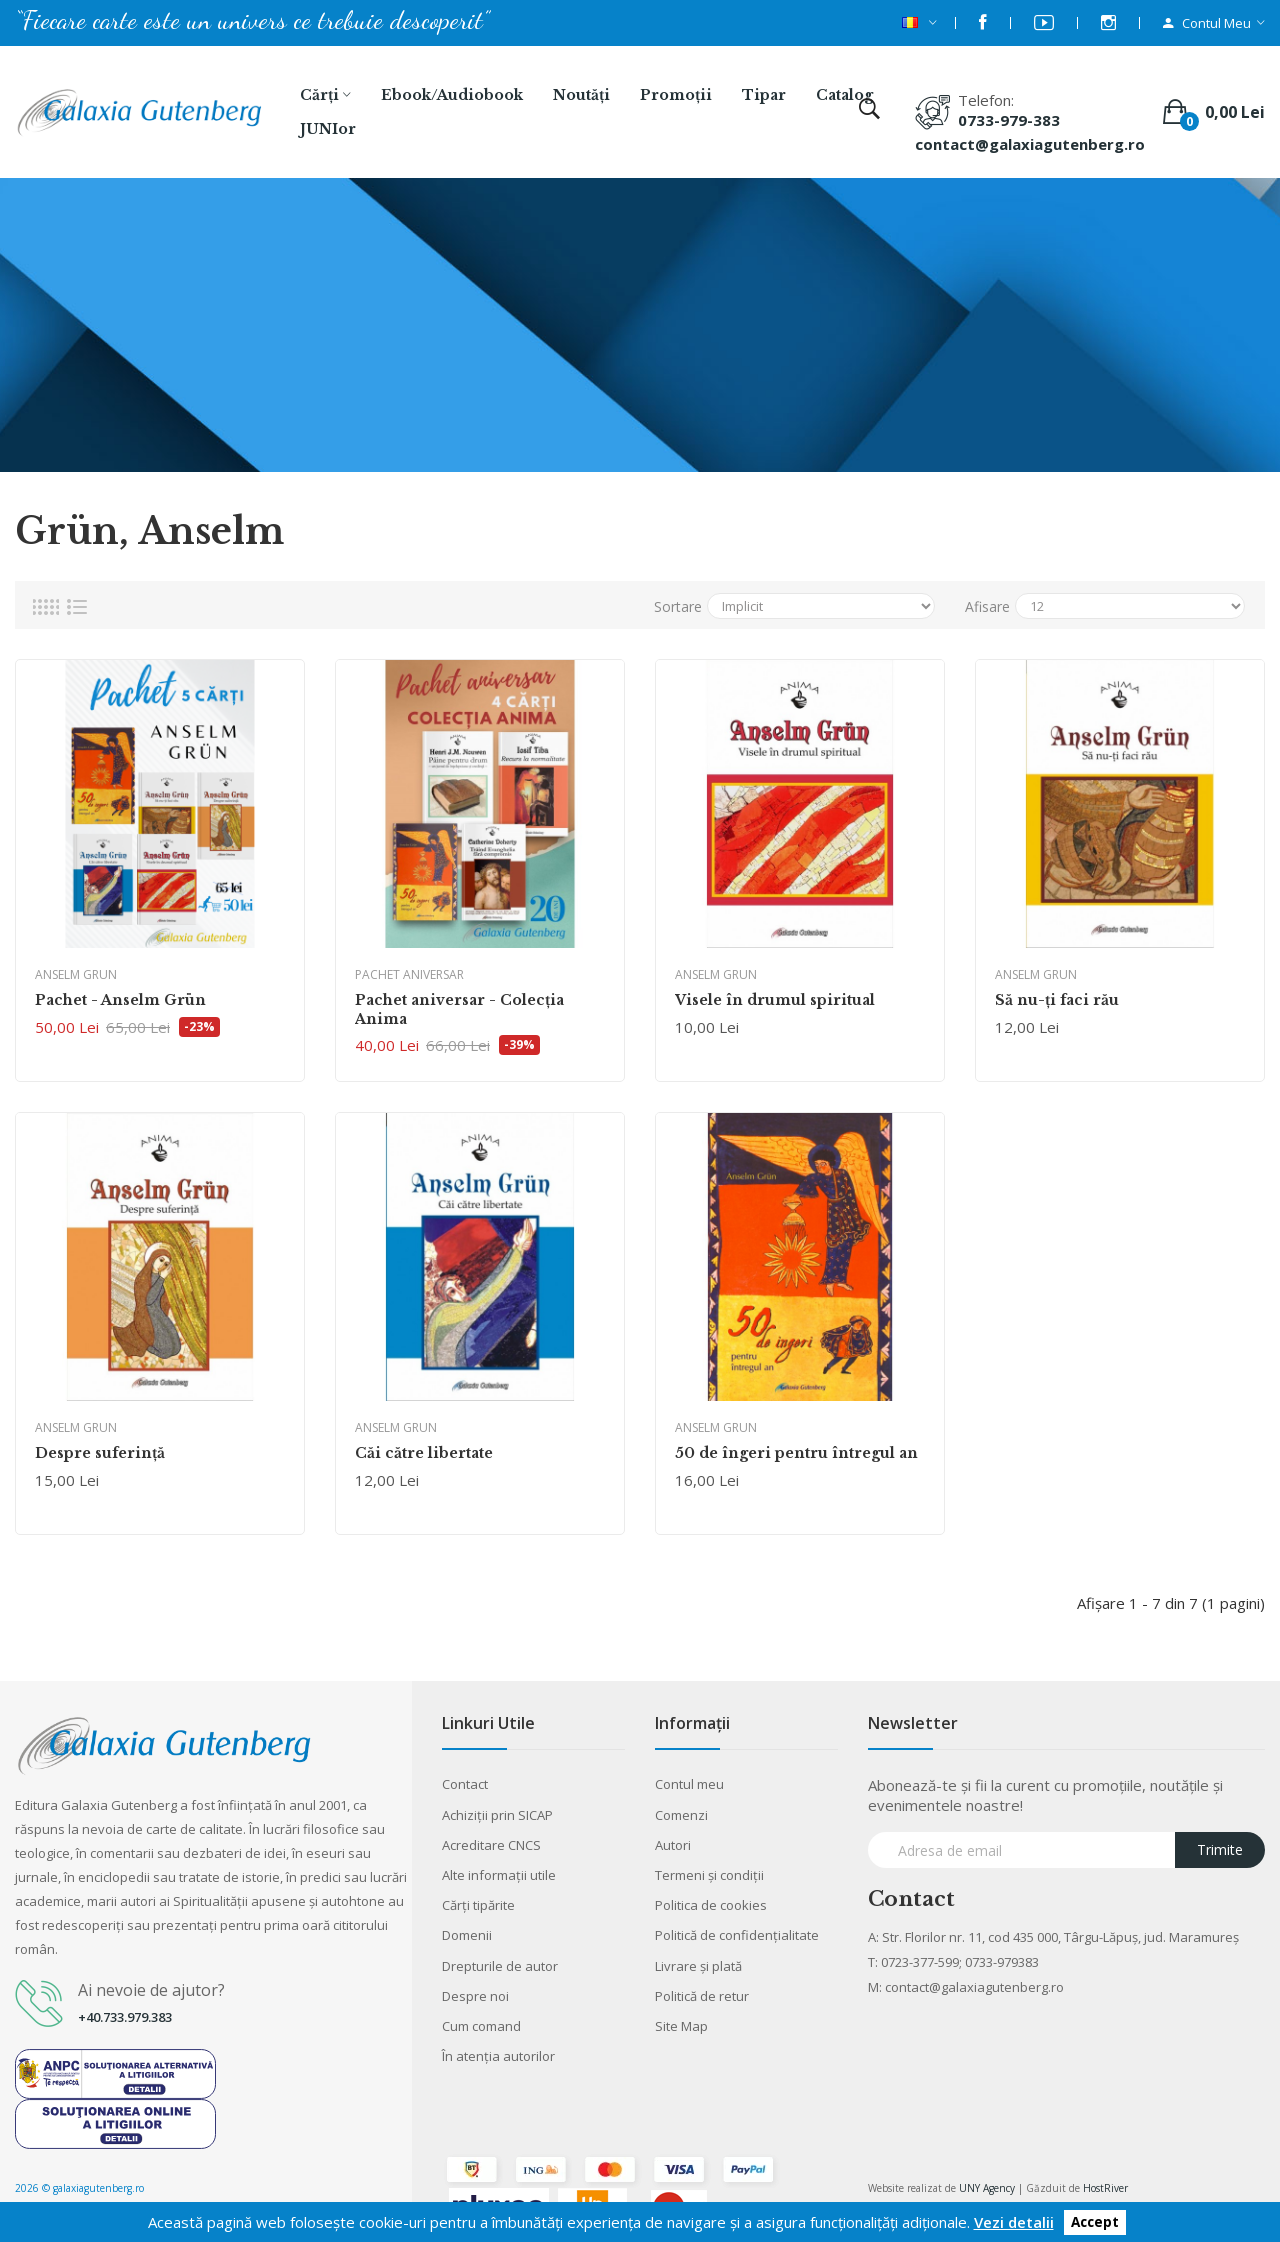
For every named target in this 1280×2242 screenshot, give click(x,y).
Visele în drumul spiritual (775, 1000)
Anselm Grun (76, 974)
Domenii (467, 1935)
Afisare (987, 606)
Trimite (1220, 1849)
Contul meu (689, 1784)
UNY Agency (987, 2188)
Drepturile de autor (500, 1966)
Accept (1095, 2223)
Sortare (678, 606)
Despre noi (475, 1996)
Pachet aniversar (409, 974)
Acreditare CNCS (491, 1845)
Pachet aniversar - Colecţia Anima (459, 1009)
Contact (465, 1784)
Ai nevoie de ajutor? (151, 1990)
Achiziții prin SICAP (497, 1815)
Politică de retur (702, 1996)
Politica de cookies (711, 1905)
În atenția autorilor (498, 2056)
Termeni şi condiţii (709, 1875)
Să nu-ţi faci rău (1057, 1000)
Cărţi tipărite (478, 1905)
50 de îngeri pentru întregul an (796, 1453)
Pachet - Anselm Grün (120, 1000)
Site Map (681, 2026)
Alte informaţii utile (499, 1875)
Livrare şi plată (698, 1966)
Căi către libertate (424, 1453)
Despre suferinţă (100, 1453)
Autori (673, 1845)
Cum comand (481, 2026)
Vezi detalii (1014, 2222)
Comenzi (681, 1815)
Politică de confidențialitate (737, 1935)
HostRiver (1105, 2188)
